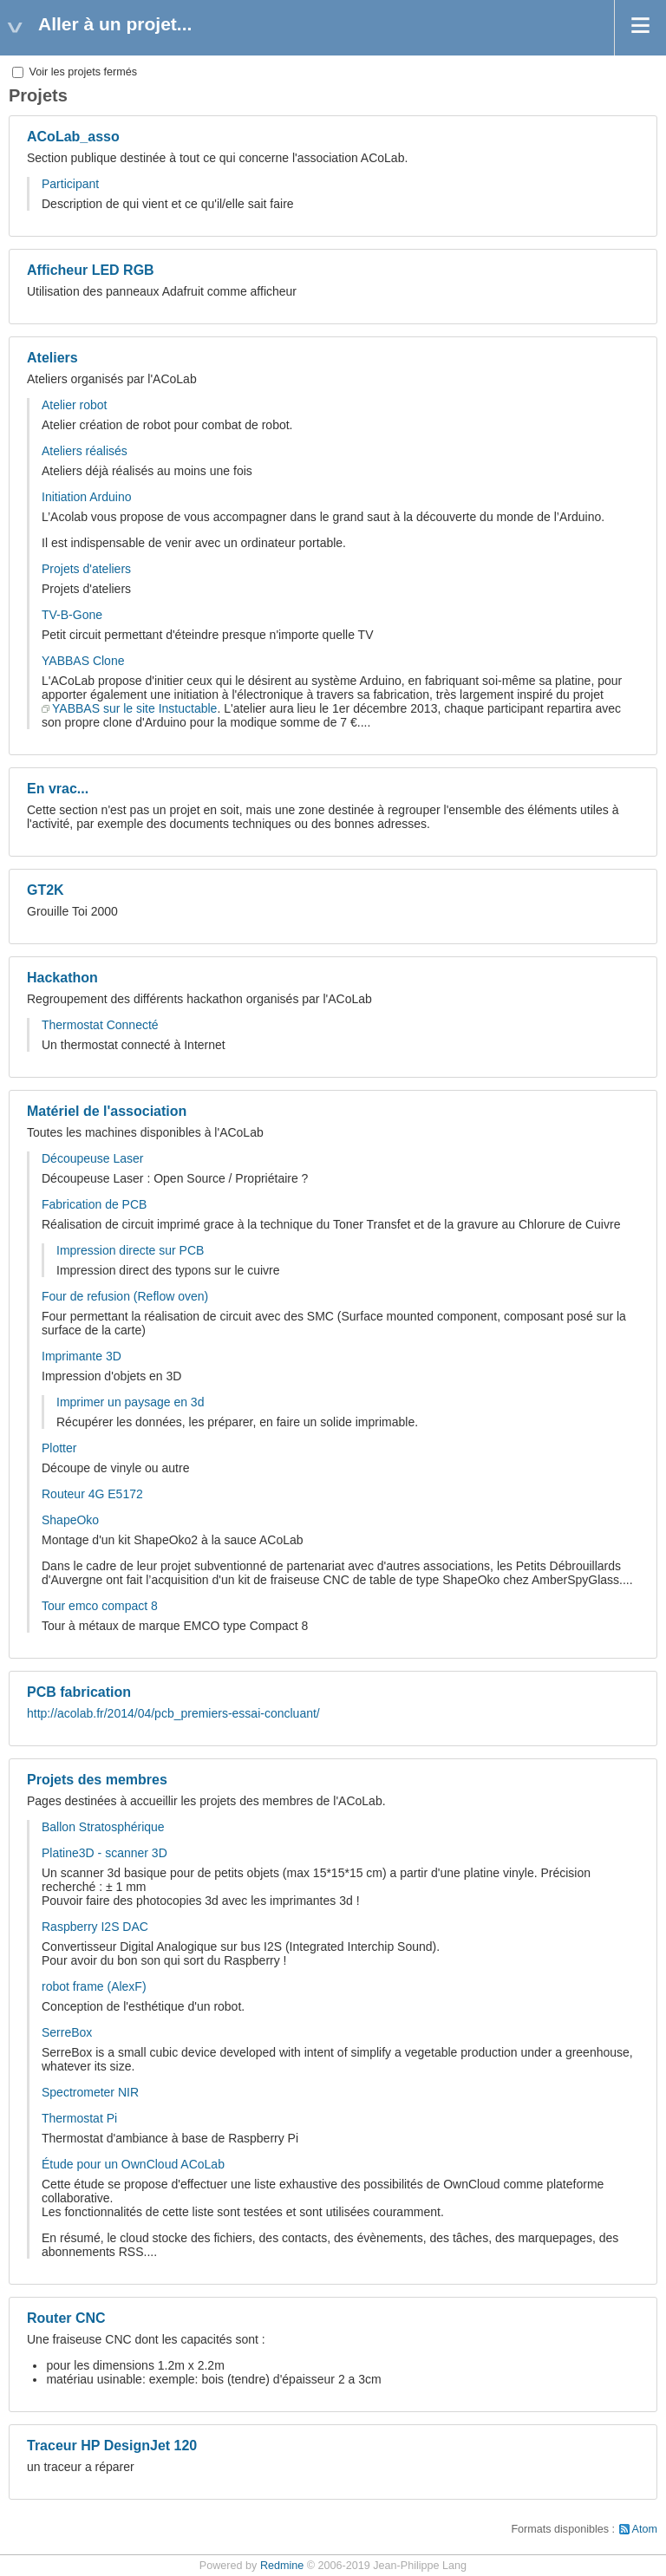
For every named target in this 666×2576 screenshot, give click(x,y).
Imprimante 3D (81, 1356)
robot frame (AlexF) (94, 1986)
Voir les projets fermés (74, 72)
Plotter (59, 1448)
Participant (70, 184)
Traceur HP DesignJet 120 (112, 2445)
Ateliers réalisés (84, 451)
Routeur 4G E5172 (92, 1494)
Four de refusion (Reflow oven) (125, 1296)
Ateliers (52, 357)
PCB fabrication (79, 1692)
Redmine (282, 2566)
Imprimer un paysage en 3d (130, 1402)
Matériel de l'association (106, 1111)
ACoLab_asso (73, 136)
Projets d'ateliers (86, 569)
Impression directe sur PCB (130, 1250)
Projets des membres (97, 1779)
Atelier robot (74, 405)
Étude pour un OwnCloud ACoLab (133, 2164)
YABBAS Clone (83, 661)
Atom (644, 2529)
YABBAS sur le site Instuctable (134, 708)
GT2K (45, 890)
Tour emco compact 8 (100, 1606)
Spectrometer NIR (90, 2092)
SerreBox (67, 2032)
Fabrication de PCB (94, 1204)
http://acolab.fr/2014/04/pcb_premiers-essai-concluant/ (173, 1713)
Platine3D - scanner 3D (104, 1853)
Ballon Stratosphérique (103, 1827)
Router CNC (66, 2318)
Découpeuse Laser (93, 1158)
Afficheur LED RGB (90, 270)
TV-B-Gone (72, 615)
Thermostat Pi (79, 2118)
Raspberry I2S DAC (95, 1927)
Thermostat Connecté (100, 1025)
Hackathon (62, 977)
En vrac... (57, 788)
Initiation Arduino (87, 497)
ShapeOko (70, 1520)
